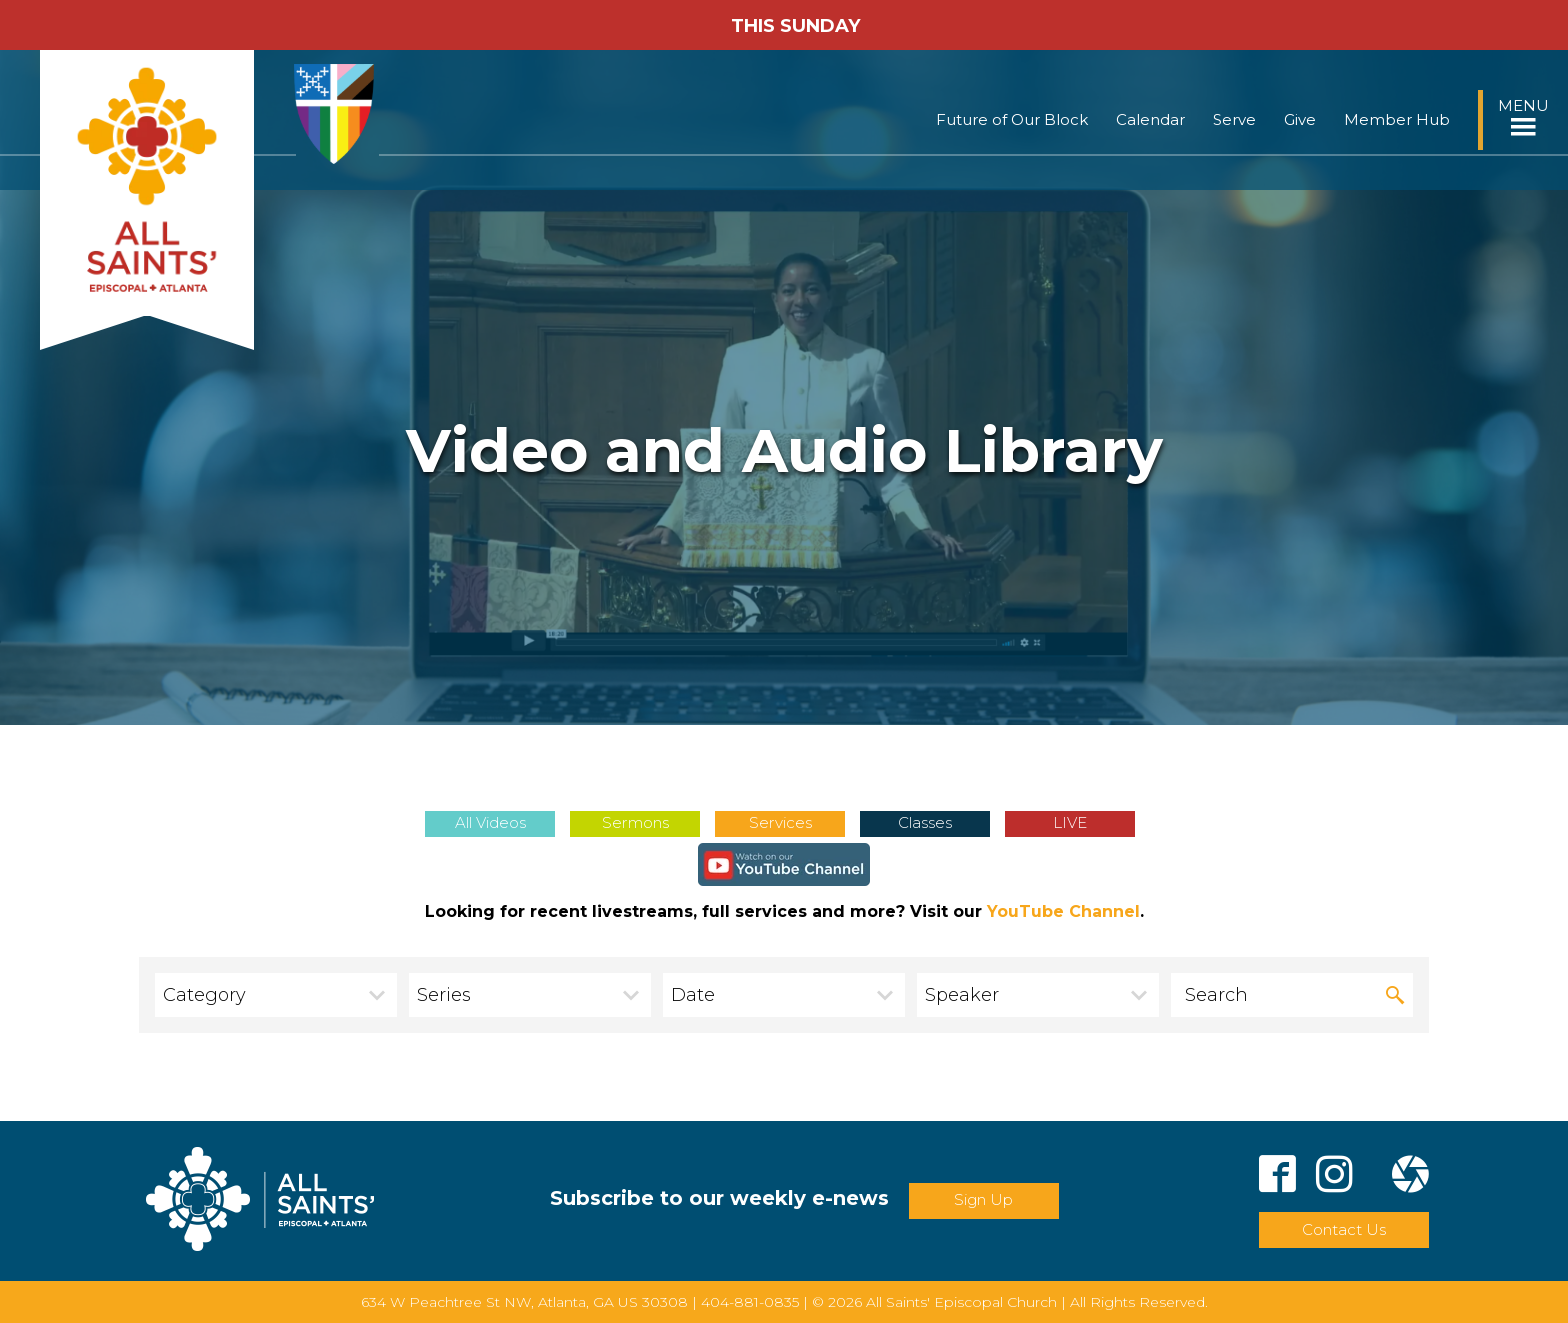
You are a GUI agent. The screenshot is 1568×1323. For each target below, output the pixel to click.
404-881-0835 (750, 1302)
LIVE (1070, 822)
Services (780, 822)
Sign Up (983, 1199)
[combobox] (276, 995)
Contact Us (1344, 1229)
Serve (1234, 119)
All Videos (490, 822)
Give (1300, 119)
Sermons (635, 822)
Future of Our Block (1012, 119)
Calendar (1150, 119)
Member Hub (1397, 119)
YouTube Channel (1063, 911)
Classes (925, 822)
